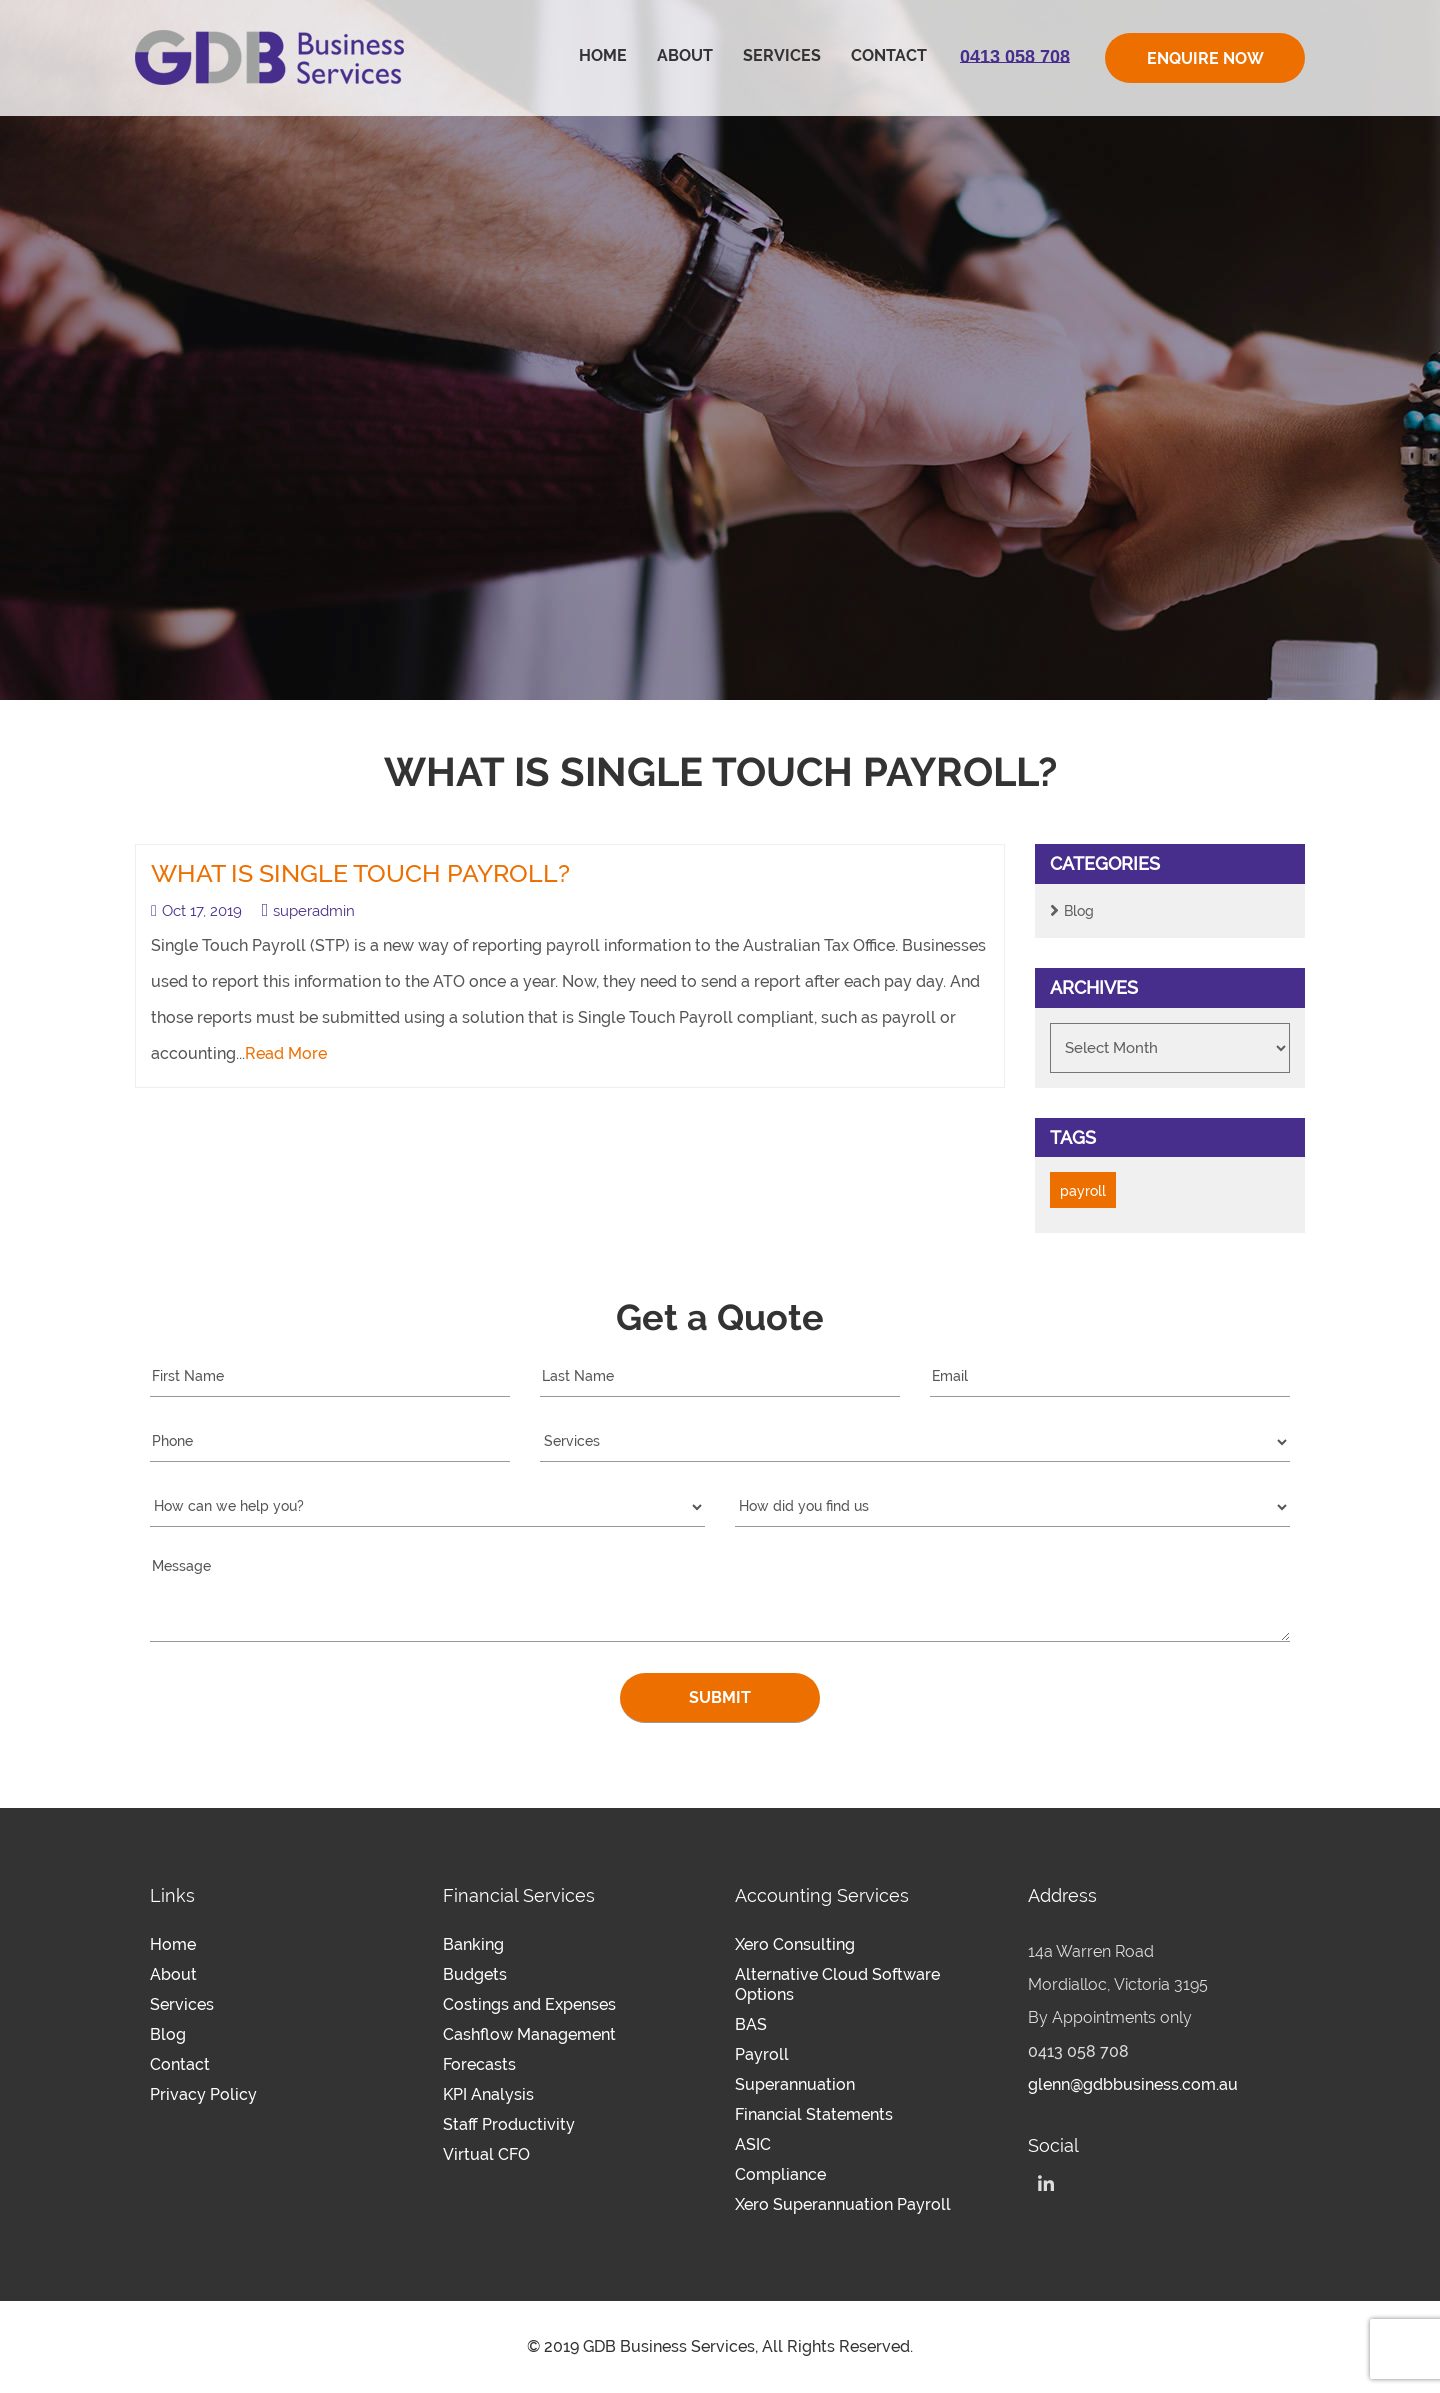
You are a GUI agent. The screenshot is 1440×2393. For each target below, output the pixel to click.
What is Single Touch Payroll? (360, 873)
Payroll (762, 2054)
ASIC (753, 2144)
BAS (751, 2024)
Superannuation (795, 2084)
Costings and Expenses (529, 2004)
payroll (1083, 1191)
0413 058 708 (1078, 2051)
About (685, 55)
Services (782, 55)
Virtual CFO (486, 2154)
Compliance (780, 2174)
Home (603, 55)
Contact (889, 55)
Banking (473, 1944)
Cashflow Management (529, 2034)
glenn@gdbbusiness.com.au (1133, 2084)
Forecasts (479, 2064)
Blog (1079, 911)
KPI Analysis (488, 2094)
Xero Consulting (795, 1944)
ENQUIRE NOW (1205, 58)
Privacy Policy (203, 2094)
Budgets (475, 1974)
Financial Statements (814, 2114)
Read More (286, 1053)
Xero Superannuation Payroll (843, 2204)
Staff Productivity (509, 2124)
